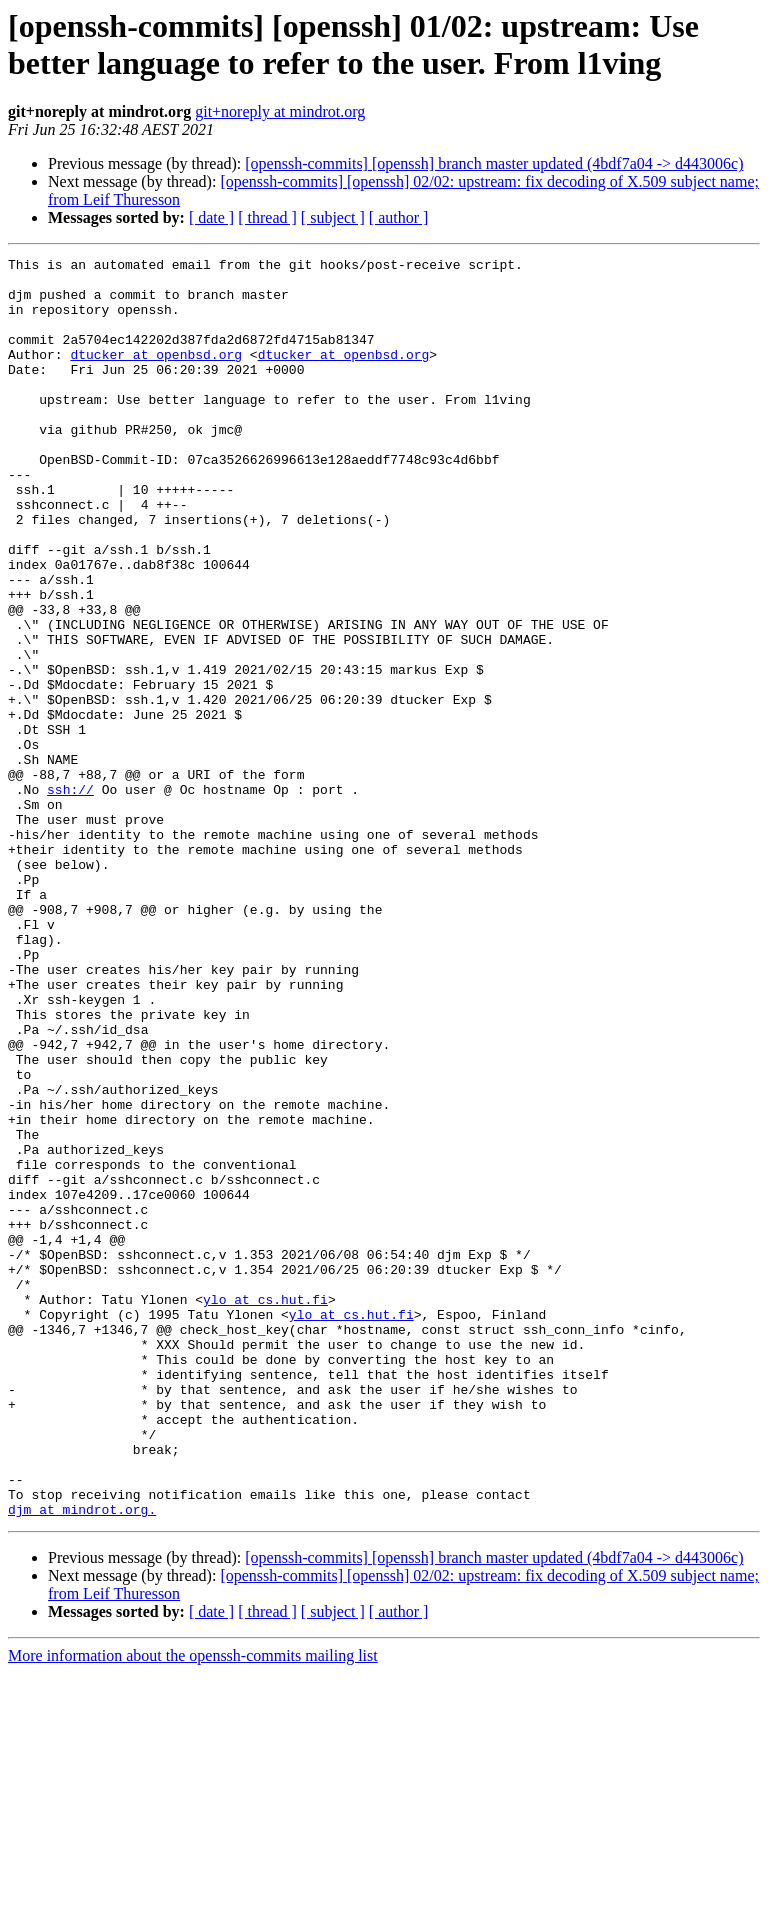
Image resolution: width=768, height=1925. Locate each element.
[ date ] (211, 217)
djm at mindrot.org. (82, 1761)
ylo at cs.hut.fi (265, 1509)
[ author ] (399, 217)
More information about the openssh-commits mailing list (193, 1907)
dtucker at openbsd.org (156, 375)
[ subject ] (333, 217)
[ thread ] (267, 217)
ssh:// (70, 897)
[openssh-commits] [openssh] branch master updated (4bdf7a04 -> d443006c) (494, 163)
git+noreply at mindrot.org (280, 111)
